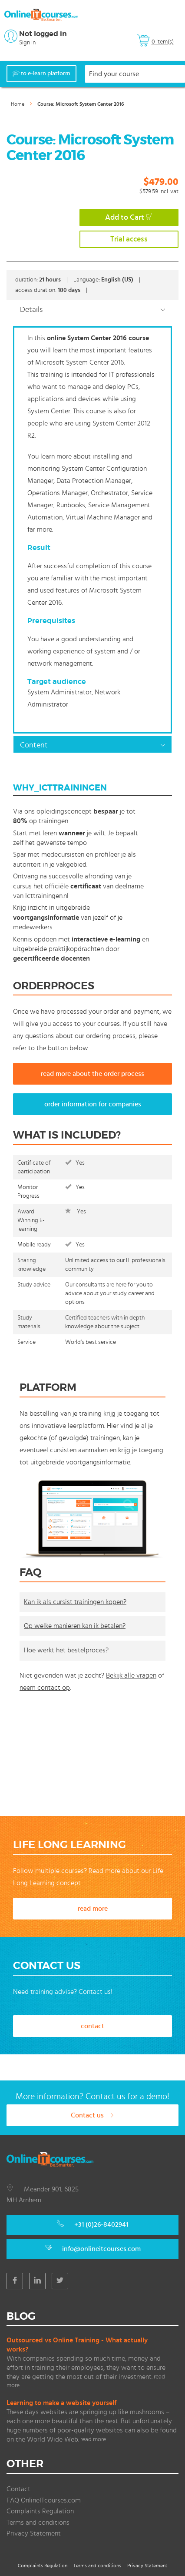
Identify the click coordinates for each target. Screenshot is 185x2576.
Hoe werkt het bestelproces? (66, 1650)
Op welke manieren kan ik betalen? (75, 1625)
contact (92, 2026)
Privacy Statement (34, 2533)
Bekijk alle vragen (131, 1675)
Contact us (92, 2115)
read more (93, 1908)
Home (17, 104)
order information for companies (92, 1104)
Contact (18, 2489)
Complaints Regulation (40, 2511)
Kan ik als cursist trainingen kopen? (75, 1601)
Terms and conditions (38, 2522)
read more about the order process (92, 1073)
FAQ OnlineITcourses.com (44, 2500)
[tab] (92, 309)
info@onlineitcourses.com (101, 2248)
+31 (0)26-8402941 (101, 2224)
